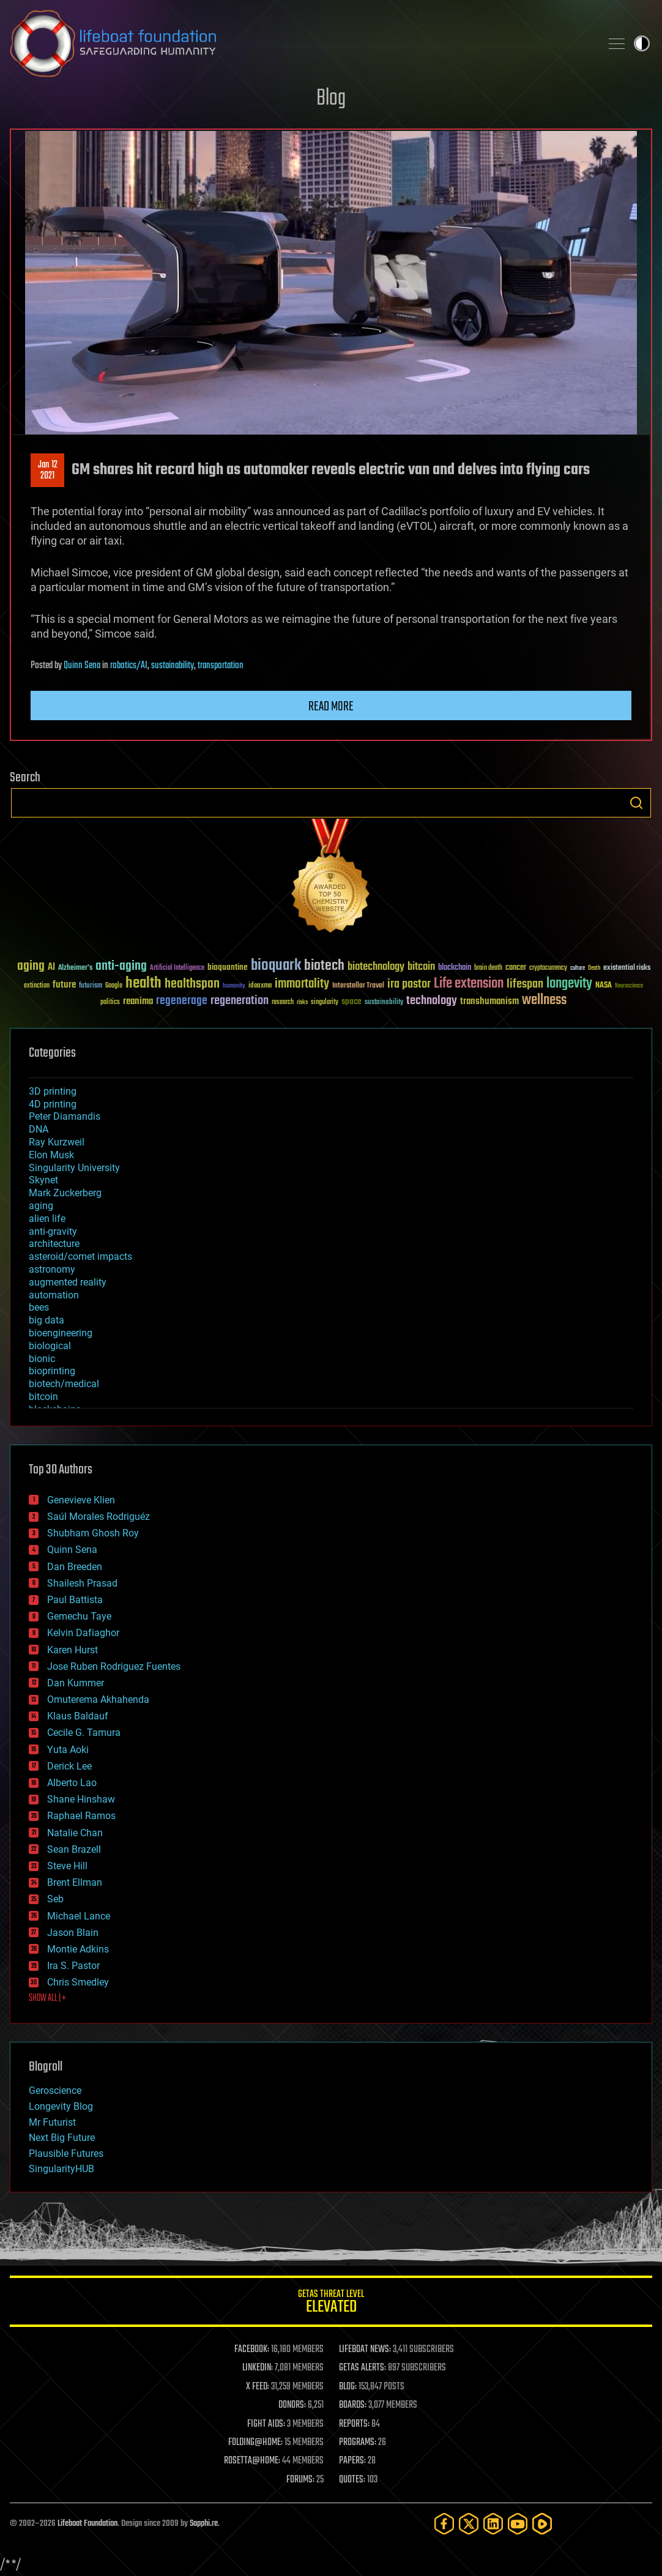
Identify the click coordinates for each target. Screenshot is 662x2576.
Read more (331, 706)
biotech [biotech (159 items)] (324, 966)
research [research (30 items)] (283, 1003)
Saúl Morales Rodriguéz (98, 1516)
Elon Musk (51, 1155)
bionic (42, 1358)
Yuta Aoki (68, 1749)
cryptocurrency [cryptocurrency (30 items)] (548, 968)
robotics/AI (128, 666)
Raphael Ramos (81, 1816)
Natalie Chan (75, 1833)
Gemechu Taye (79, 1616)
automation (54, 1295)
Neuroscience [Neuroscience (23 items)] (629, 986)
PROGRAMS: (357, 2443)
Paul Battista (75, 1600)
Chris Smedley (78, 1982)
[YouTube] (517, 2523)
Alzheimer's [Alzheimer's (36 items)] (75, 968)
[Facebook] (444, 2523)
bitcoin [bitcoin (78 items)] (421, 967)
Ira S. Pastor (73, 1965)
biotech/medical (64, 1384)
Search (636, 802)
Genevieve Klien (81, 1500)
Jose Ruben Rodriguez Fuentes (113, 1666)
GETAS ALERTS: (362, 2368)
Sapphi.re (204, 2524)
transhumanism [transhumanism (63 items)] (489, 1001)
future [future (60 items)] (64, 985)
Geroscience (55, 2090)
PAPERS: (352, 2461)
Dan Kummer (75, 1683)
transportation (221, 666)
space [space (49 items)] (351, 1001)
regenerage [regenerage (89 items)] (181, 1001)
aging (41, 1206)
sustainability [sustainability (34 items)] (384, 1003)
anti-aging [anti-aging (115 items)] (121, 966)
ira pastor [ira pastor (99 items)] (409, 984)
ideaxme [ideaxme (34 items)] (260, 986)
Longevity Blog (61, 2106)
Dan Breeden (74, 1567)
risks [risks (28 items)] (302, 1002)
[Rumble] (542, 2523)
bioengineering (60, 1333)
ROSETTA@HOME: (252, 2461)
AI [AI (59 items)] (51, 967)
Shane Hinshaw (81, 1799)
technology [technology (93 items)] (431, 1001)
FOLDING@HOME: (255, 2443)
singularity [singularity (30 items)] (324, 1003)
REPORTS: (354, 2424)
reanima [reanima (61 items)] (138, 1001)
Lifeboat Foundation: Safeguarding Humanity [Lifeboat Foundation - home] (300, 43)
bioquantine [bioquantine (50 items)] (227, 967)
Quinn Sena (82, 666)
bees (39, 1307)
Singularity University (74, 1168)
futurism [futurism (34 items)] (90, 986)
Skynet (43, 1180)
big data (46, 1320)
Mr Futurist (52, 2122)
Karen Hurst (72, 1650)
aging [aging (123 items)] (31, 966)
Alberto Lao (72, 1783)
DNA (38, 1129)
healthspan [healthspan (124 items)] (192, 984)
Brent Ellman (74, 1882)
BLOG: (348, 2387)
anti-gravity (53, 1231)
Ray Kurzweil (56, 1142)
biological (50, 1346)
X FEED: (257, 2387)
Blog (331, 98)
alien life (47, 1218)
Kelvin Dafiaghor (83, 1633)
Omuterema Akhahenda (98, 1699)
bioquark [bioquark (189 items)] (276, 966)
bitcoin (43, 1396)
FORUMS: (300, 2480)
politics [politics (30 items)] (110, 1003)
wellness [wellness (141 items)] (544, 1000)
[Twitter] (468, 2523)
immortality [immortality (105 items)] (302, 984)
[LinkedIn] (493, 2523)
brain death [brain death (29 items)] (488, 968)
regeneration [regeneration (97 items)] (239, 1001)
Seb (55, 1899)
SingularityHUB (61, 2169)
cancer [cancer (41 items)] (515, 968)
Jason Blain (73, 1932)
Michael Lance (78, 1916)
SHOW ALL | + (47, 1998)
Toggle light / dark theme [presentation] (642, 43)
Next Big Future (62, 2137)
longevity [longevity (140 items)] (569, 984)
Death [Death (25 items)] (594, 968)
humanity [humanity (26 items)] (234, 986)
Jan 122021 (48, 471)
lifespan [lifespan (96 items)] (525, 984)
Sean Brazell (74, 1849)
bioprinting (52, 1371)
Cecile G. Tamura (84, 1732)
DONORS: (292, 2405)
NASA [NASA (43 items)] (603, 986)
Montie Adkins (78, 1949)
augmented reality (67, 1282)
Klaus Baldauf (77, 1716)
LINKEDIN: (257, 2368)
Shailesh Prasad (82, 1583)
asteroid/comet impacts (80, 1256)
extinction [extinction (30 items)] (37, 986)
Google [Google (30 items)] (113, 986)
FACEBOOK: (251, 2350)
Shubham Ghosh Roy (93, 1533)
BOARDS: (352, 2405)
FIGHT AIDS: (266, 2424)
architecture (54, 1243)
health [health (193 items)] (143, 983)
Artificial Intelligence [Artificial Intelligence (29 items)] (177, 968)
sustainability (172, 666)
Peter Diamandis (64, 1116)
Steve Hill (67, 1866)
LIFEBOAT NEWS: (365, 2350)
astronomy (52, 1269)
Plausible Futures (66, 2153)
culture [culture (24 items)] (577, 968)
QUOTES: (352, 2480)
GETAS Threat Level (331, 2303)
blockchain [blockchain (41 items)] (454, 968)
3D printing (52, 1091)
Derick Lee (69, 1766)
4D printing (52, 1104)
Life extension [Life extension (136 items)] (469, 984)
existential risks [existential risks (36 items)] (626, 968)
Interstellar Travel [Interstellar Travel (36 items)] (358, 986)
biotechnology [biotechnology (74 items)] (376, 967)
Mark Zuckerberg (65, 1193)
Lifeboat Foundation (87, 2524)
